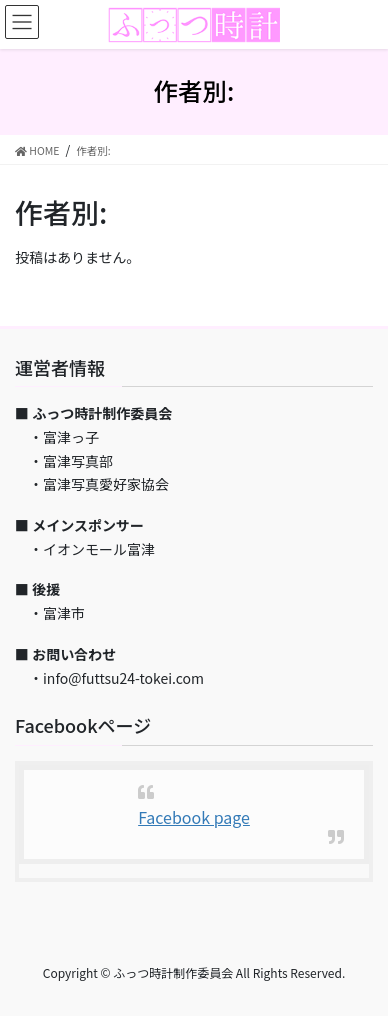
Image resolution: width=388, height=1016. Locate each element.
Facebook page (194, 817)
